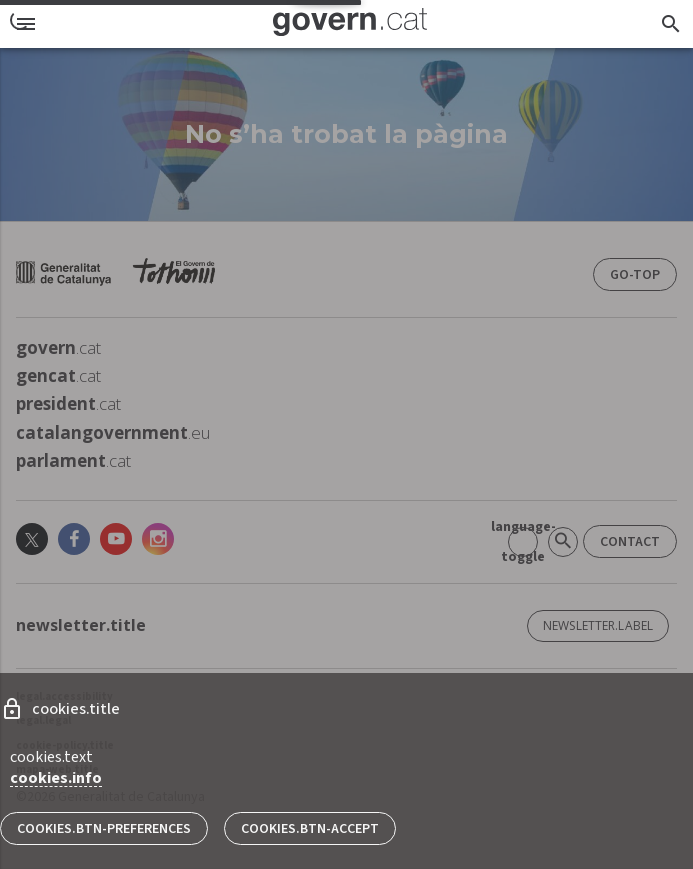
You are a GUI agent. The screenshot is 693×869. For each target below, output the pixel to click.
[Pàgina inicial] (350, 24)
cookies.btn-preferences (104, 829)
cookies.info (56, 778)
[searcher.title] (670, 24)
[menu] (26, 24)
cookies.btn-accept (310, 829)
